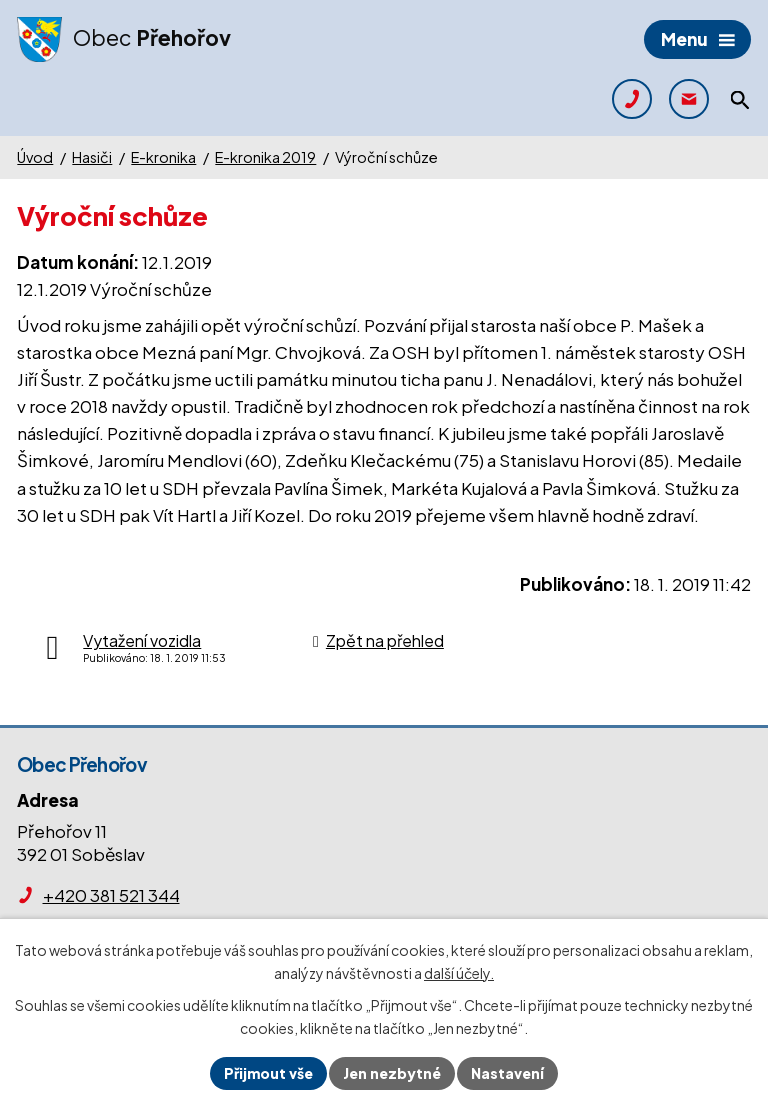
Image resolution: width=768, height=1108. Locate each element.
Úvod (35, 157)
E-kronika (163, 157)
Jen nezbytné (392, 1073)
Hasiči (92, 157)
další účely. (459, 973)
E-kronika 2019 (265, 157)
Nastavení (507, 1073)
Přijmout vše (268, 1073)
